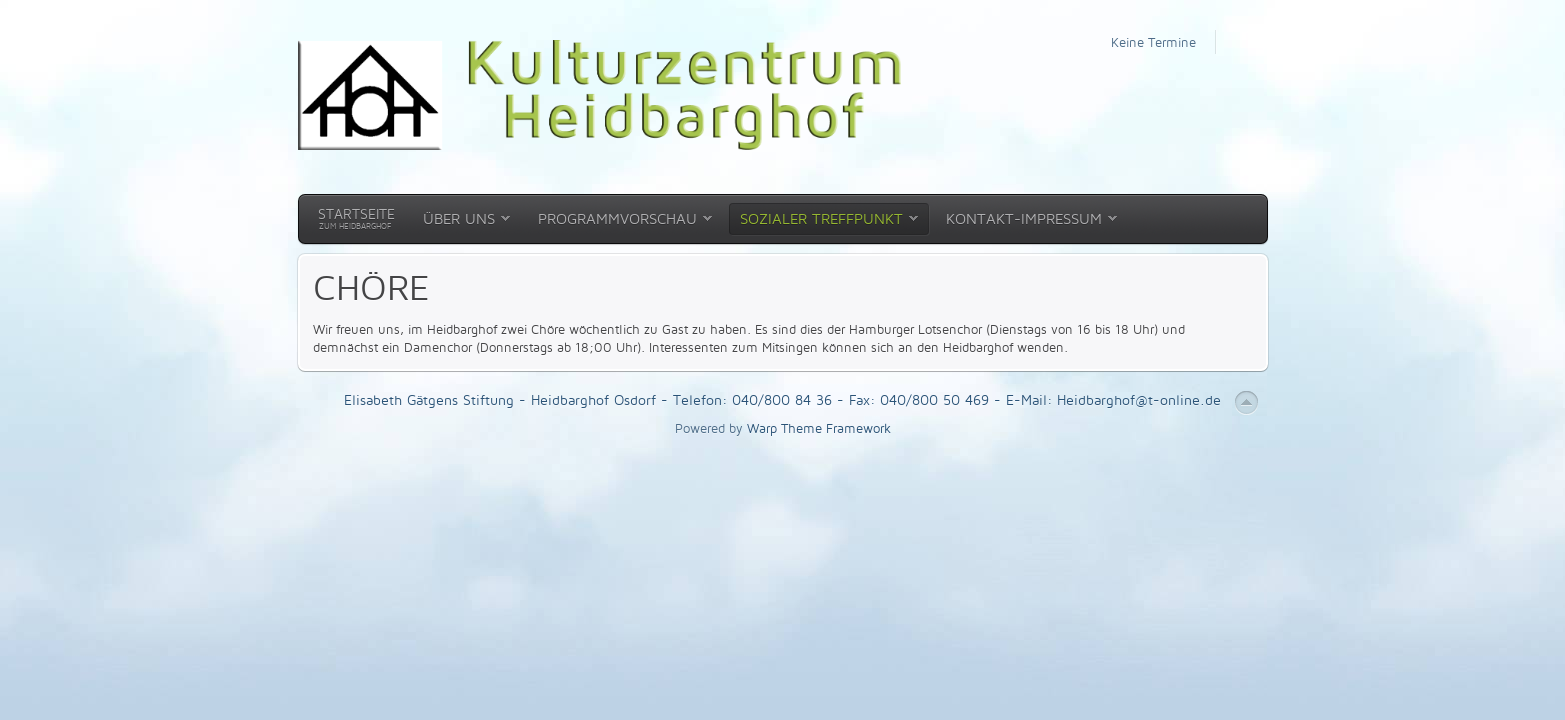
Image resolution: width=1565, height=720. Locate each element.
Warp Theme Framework (819, 428)
